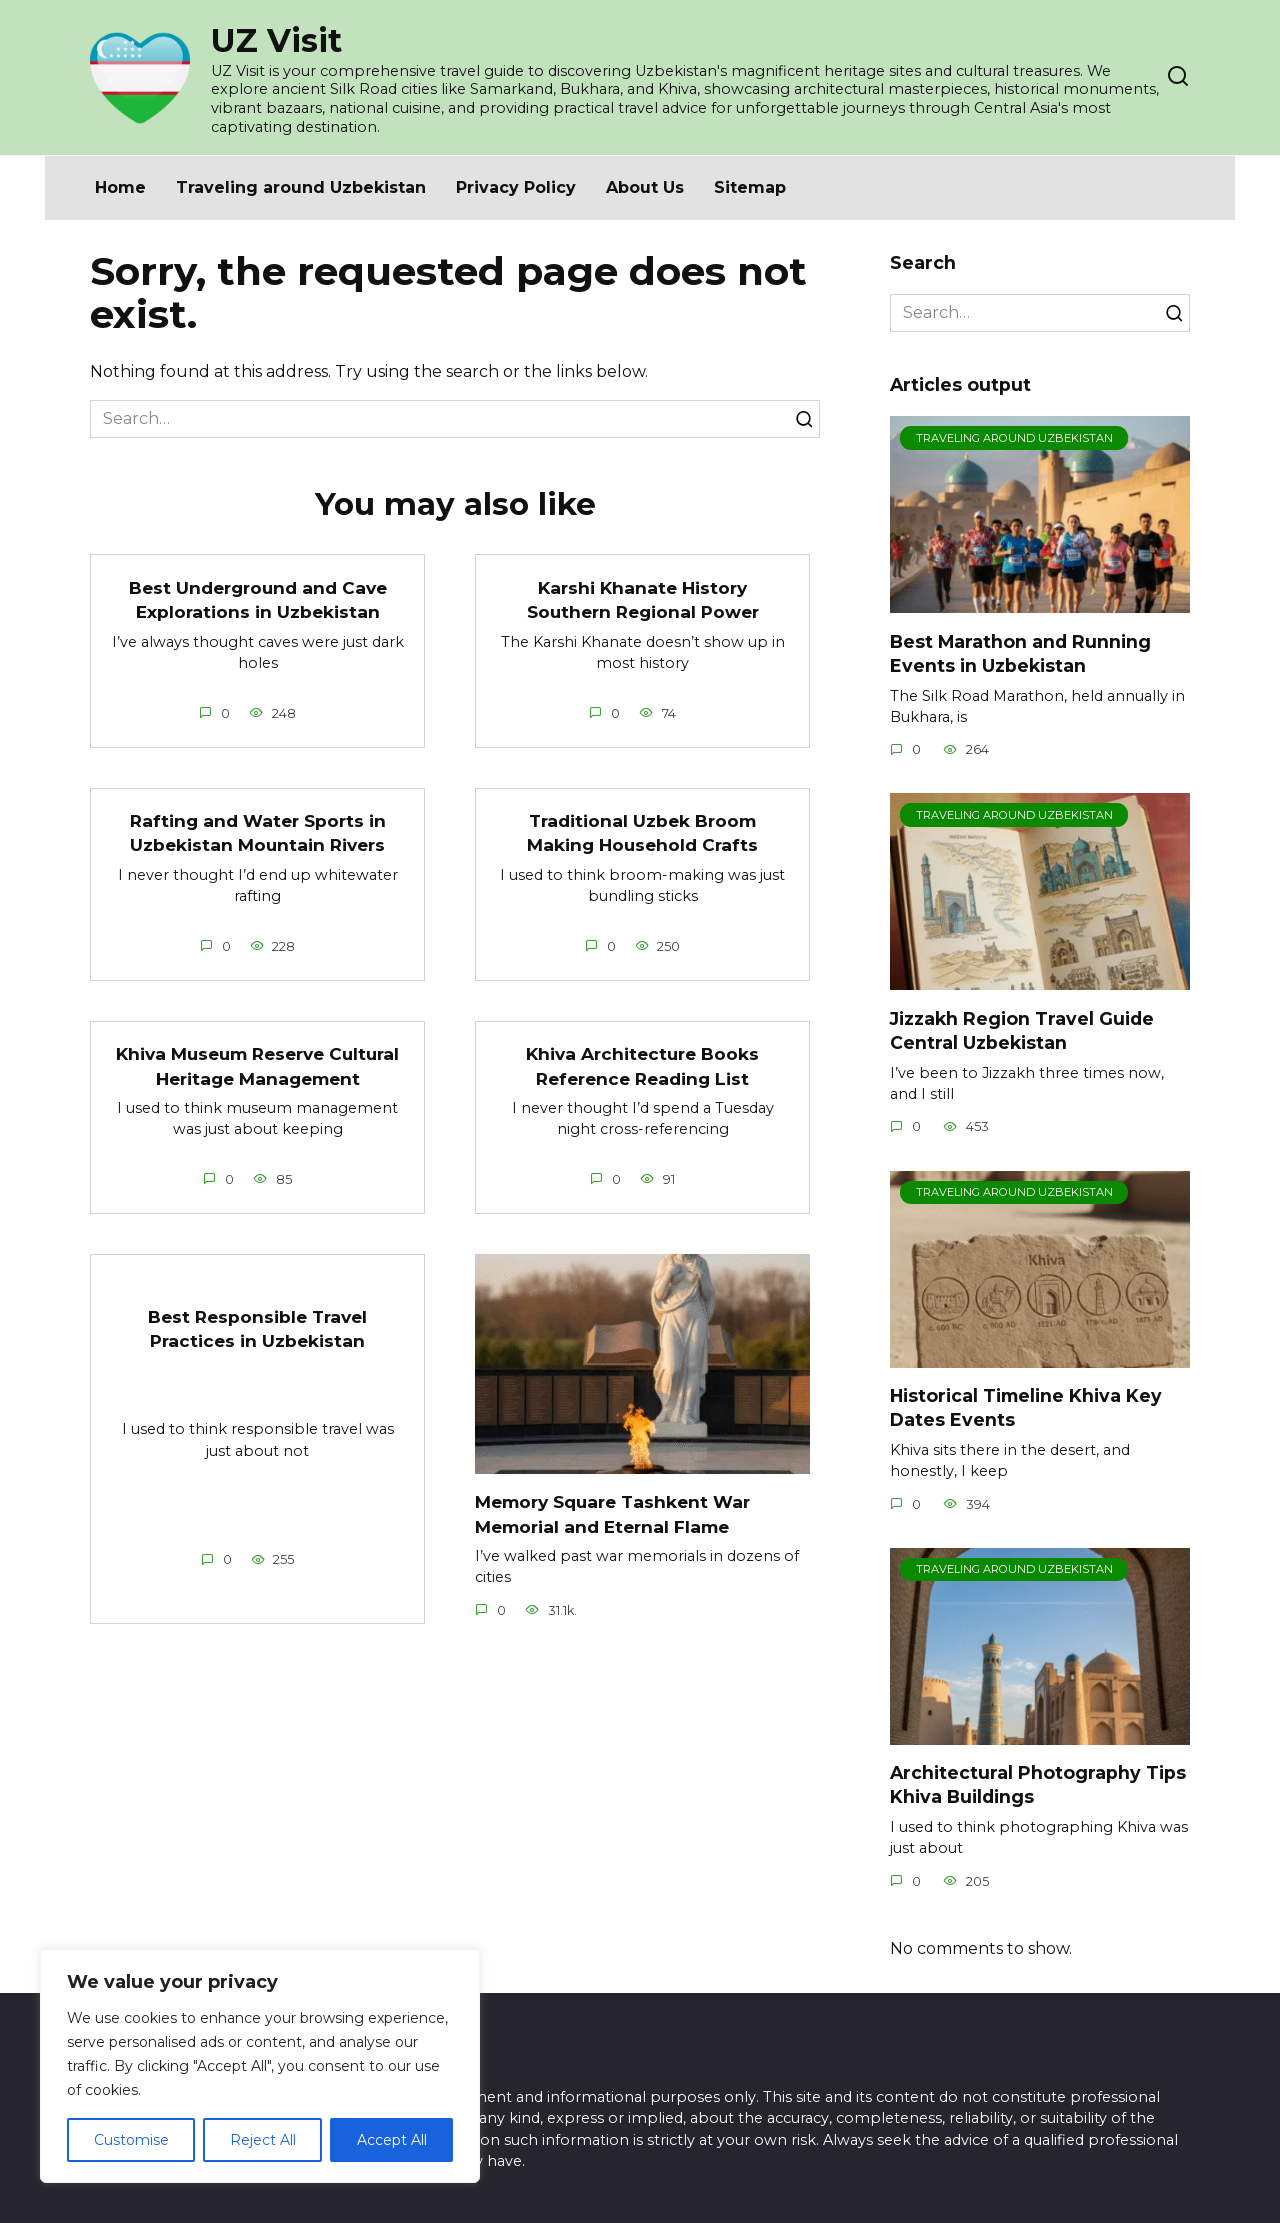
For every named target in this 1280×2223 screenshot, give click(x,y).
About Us (645, 187)
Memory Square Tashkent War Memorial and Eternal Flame (617, 1514)
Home (120, 187)
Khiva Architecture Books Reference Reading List (643, 1066)
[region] (260, 2066)
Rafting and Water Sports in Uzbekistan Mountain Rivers (258, 833)
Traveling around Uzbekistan (301, 187)
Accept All (392, 2140)
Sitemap (750, 187)
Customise (131, 2140)
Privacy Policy (516, 187)
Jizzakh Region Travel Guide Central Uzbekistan (1022, 1030)
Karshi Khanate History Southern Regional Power (643, 599)
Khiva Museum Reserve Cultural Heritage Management (257, 1066)
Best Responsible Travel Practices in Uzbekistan (257, 1329)
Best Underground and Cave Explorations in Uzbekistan (258, 599)
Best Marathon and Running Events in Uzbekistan (1020, 653)
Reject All (263, 2140)
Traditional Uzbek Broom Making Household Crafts (642, 833)
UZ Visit (276, 40)
